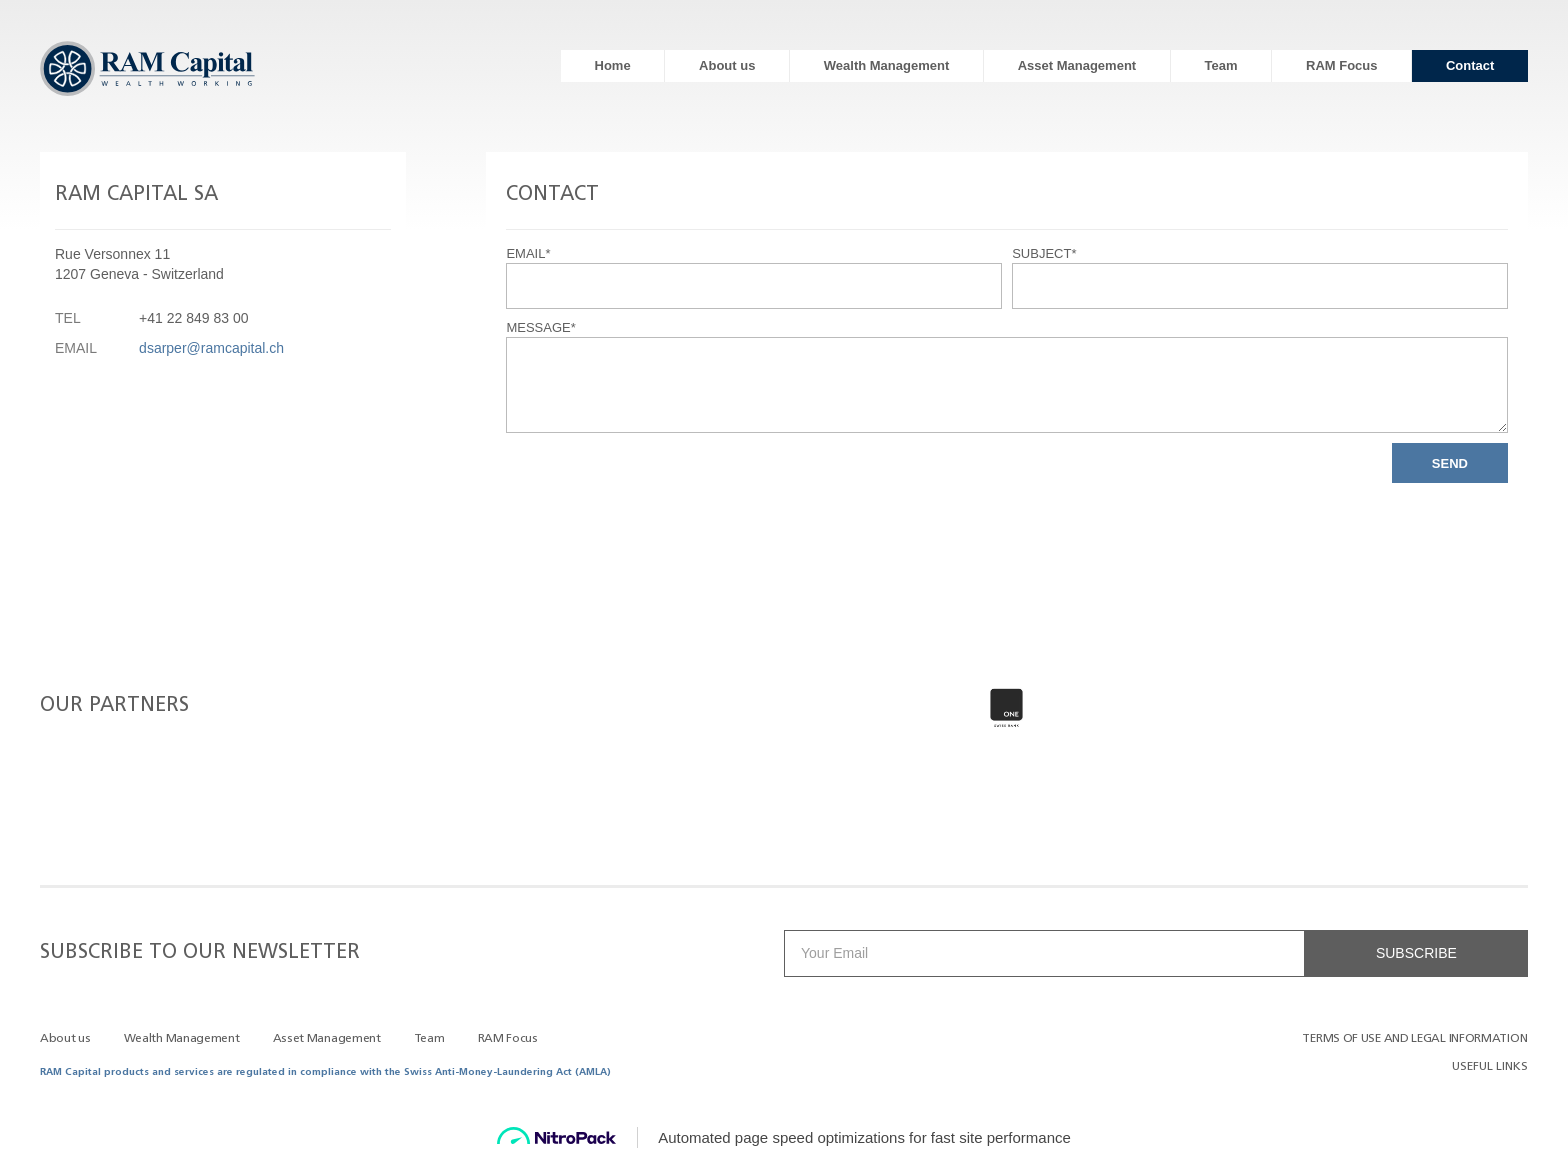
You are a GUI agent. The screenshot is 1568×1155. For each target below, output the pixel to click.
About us (727, 65)
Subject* (1044, 253)
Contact (1470, 65)
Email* (528, 253)
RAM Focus (1342, 65)
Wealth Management (886, 65)
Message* (540, 327)
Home (613, 65)
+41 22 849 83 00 (193, 318)
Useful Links (1490, 1067)
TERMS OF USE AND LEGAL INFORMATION (1414, 1039)
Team (1221, 65)
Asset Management (1077, 65)
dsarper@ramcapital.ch (211, 348)
